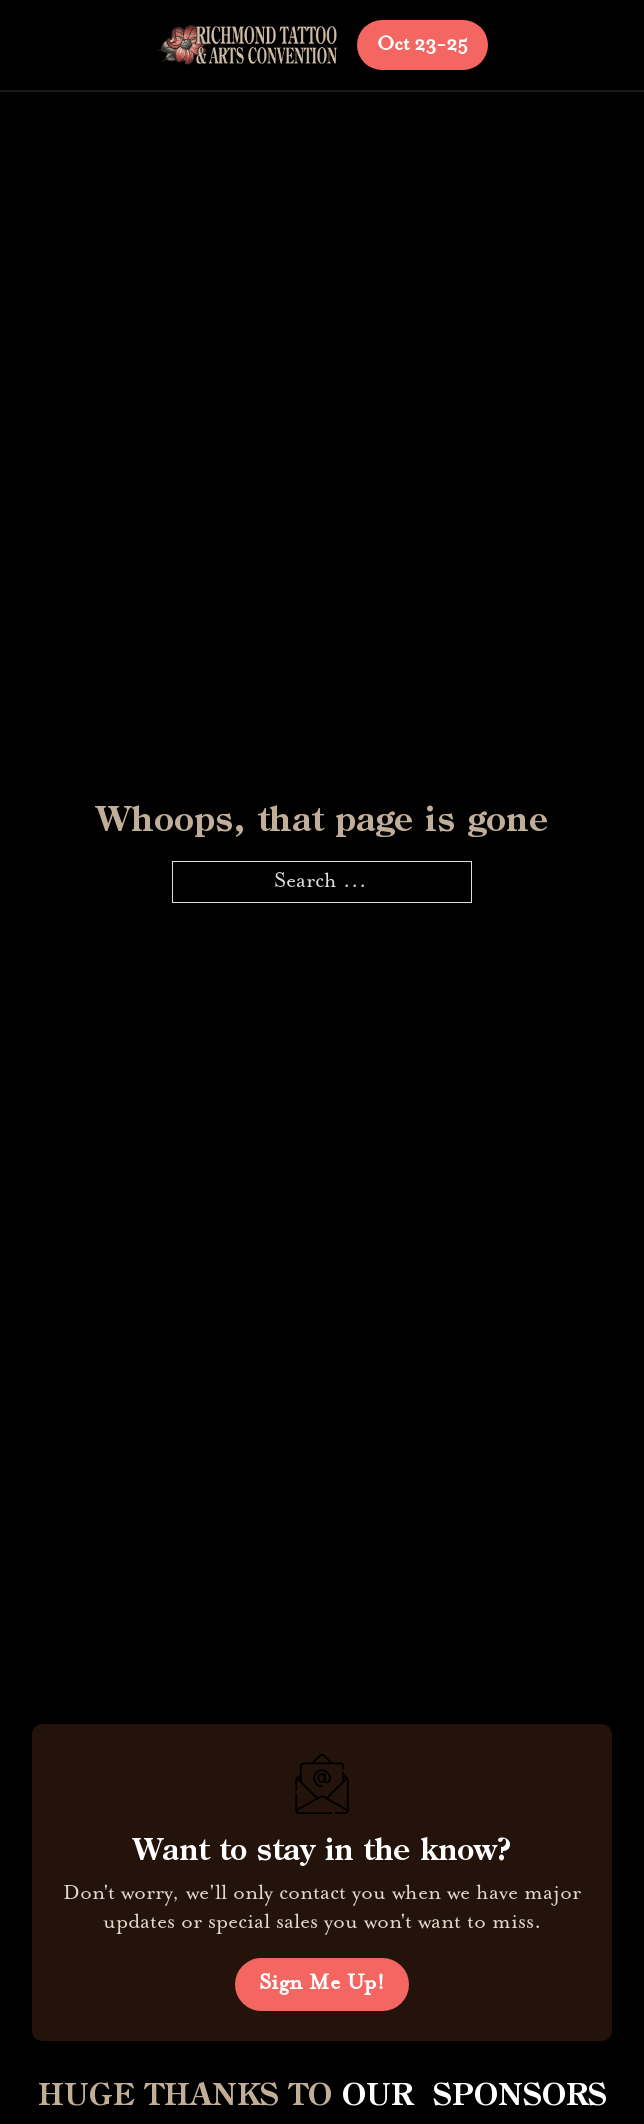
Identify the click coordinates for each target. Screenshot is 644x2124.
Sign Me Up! (322, 1984)
